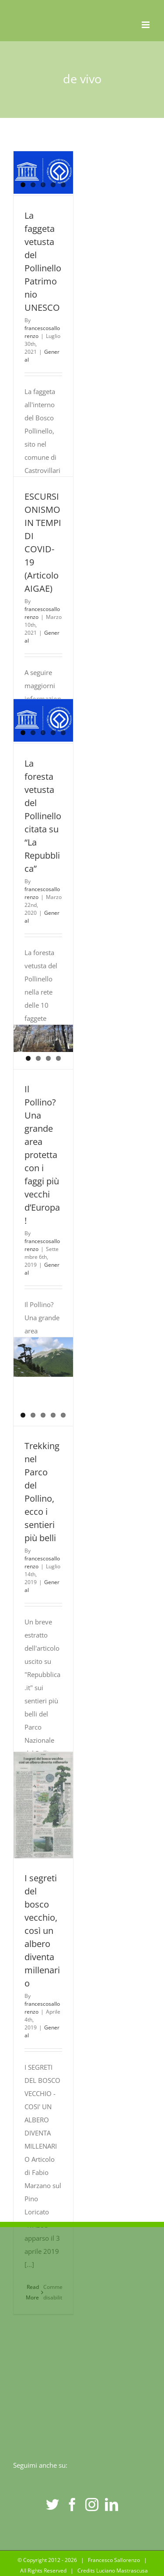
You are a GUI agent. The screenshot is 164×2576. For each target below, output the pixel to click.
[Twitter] (52, 2504)
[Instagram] (91, 2504)
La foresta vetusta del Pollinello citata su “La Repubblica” (42, 815)
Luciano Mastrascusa (122, 2570)
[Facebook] (72, 2504)
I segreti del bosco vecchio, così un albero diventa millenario (42, 1930)
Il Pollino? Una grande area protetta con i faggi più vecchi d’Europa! (42, 1154)
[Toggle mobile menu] (146, 24)
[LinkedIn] (111, 2504)
